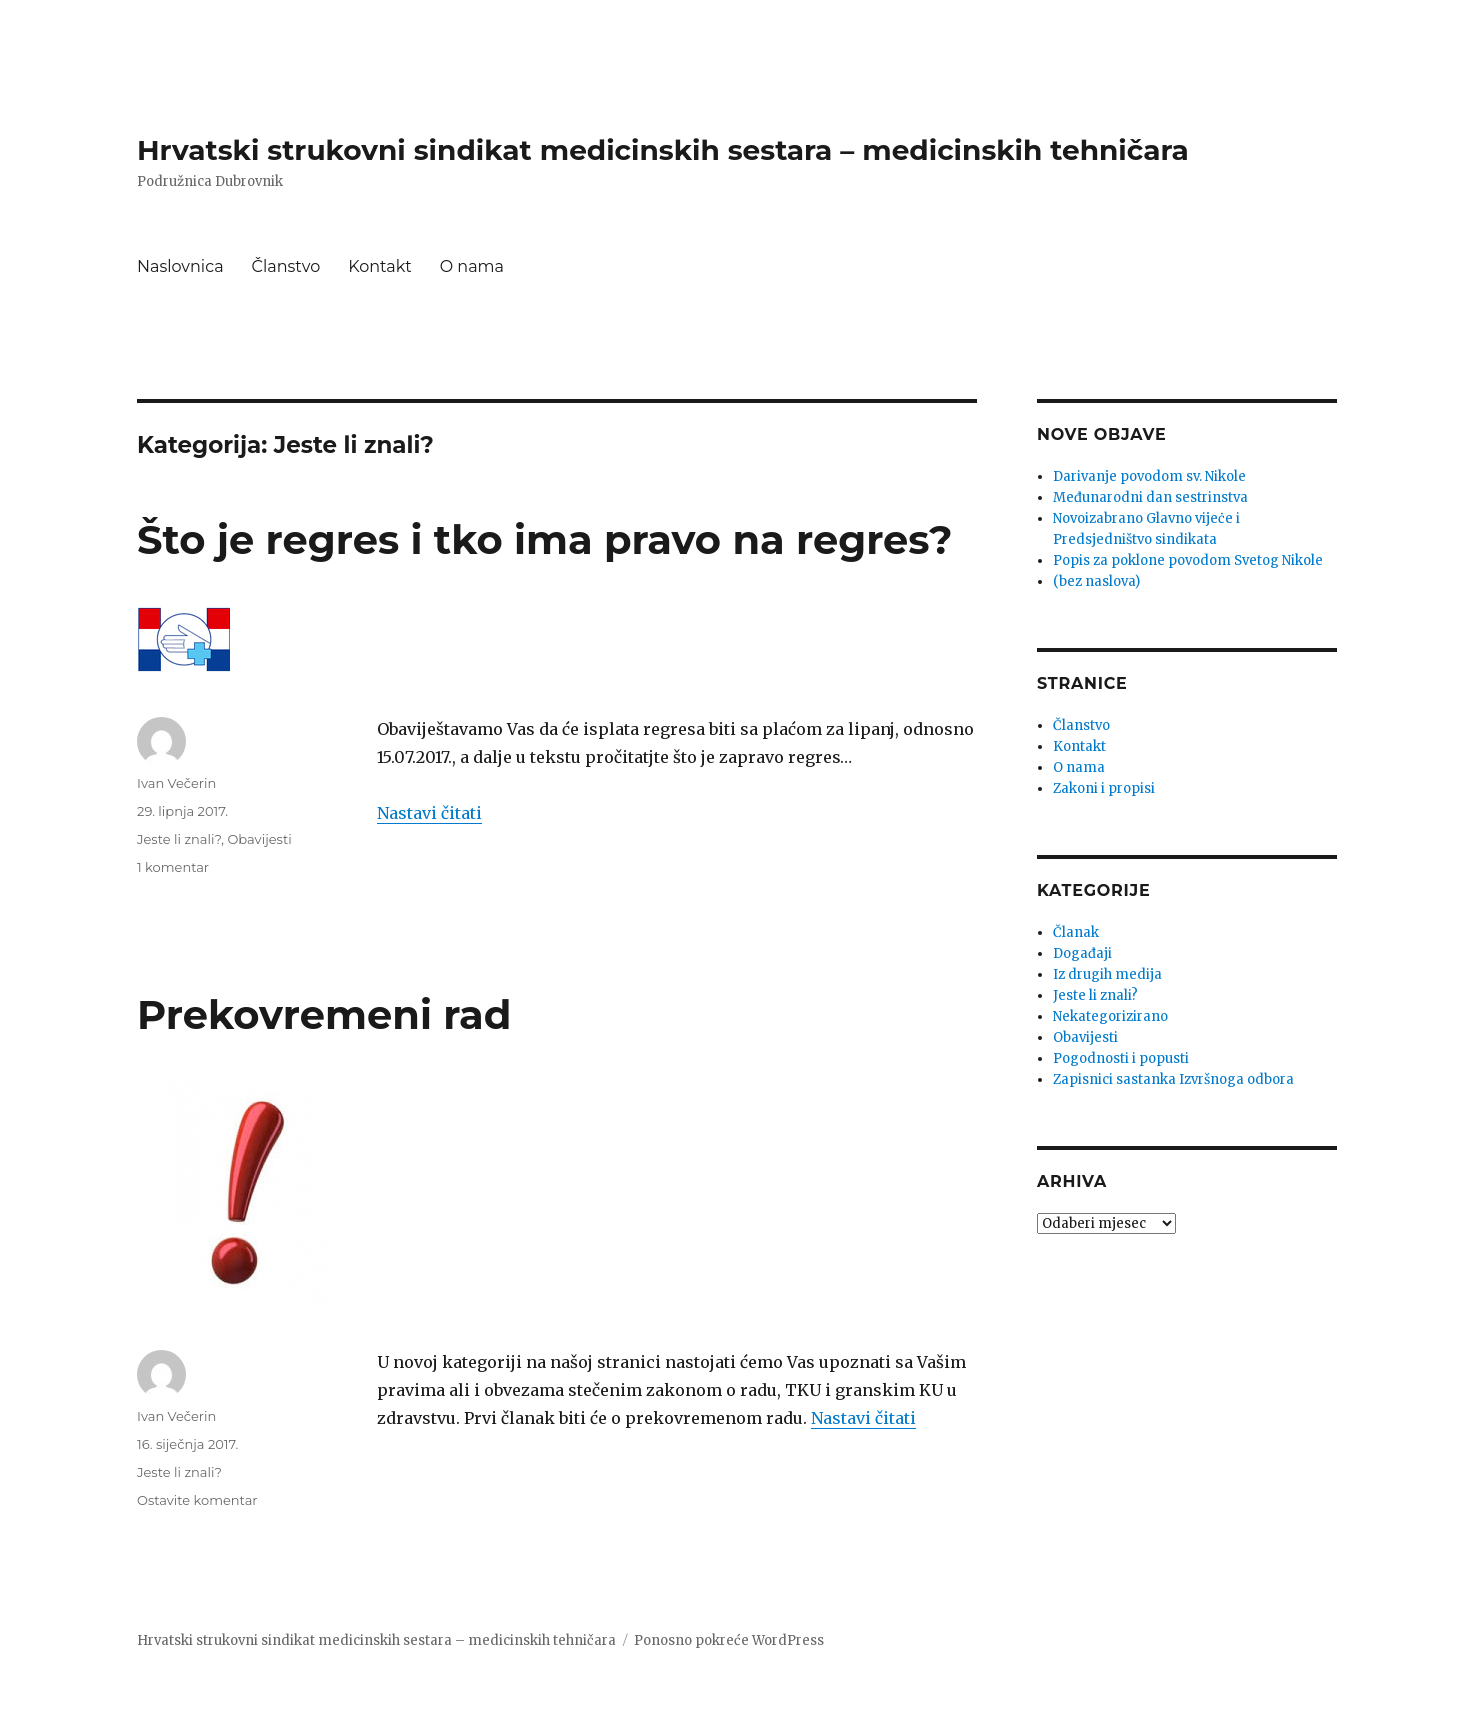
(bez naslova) (1096, 581)
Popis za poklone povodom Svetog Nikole (1188, 560)
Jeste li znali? (179, 839)
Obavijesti (259, 839)
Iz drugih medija (1107, 974)
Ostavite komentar (197, 1500)
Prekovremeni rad (324, 1014)
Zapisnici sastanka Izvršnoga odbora (1173, 1079)
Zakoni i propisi (1104, 788)
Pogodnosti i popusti (1121, 1058)
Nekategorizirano (1110, 1016)
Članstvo (286, 266)
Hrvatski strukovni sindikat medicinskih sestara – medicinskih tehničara (663, 150)
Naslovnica (180, 266)
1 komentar (173, 867)
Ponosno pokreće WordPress (729, 1640)
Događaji (1082, 953)
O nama (472, 266)
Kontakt (380, 266)
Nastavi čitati (429, 813)
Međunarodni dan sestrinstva (1150, 497)
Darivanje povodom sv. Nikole (1149, 476)
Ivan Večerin (176, 783)
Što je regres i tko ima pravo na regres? (545, 539)
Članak (1076, 932)
